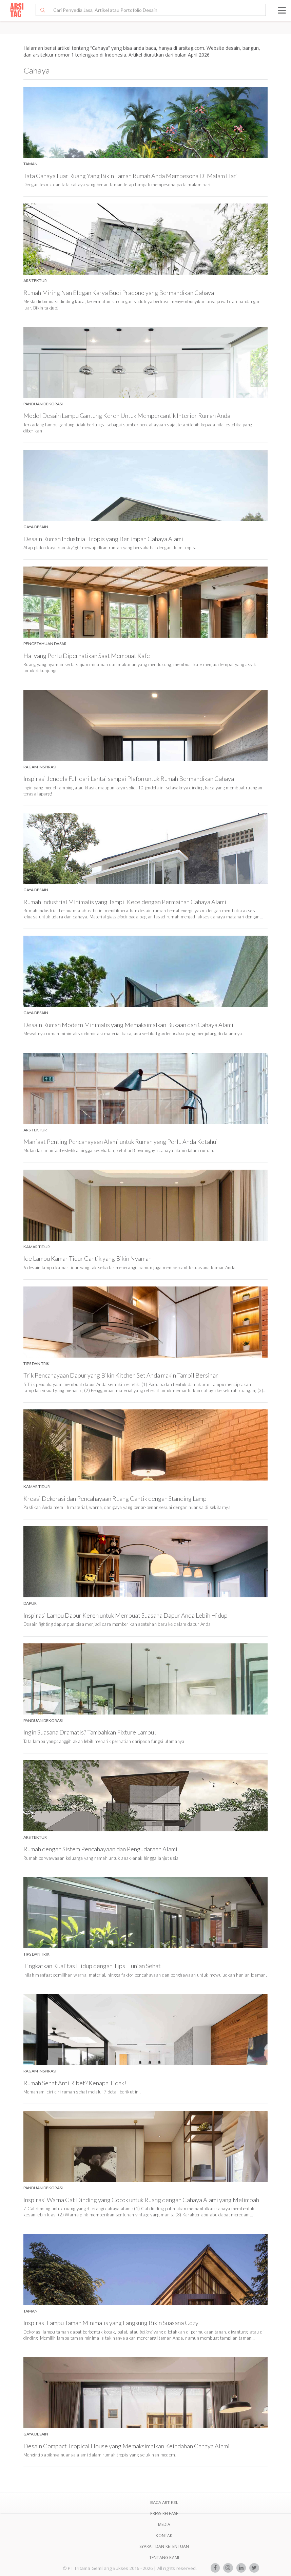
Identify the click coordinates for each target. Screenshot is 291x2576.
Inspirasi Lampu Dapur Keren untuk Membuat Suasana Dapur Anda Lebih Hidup (125, 1615)
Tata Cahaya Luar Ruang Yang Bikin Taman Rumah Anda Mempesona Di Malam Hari (130, 175)
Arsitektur (35, 280)
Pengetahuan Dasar (44, 643)
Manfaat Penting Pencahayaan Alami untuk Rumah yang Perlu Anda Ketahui (120, 1141)
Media (164, 2524)
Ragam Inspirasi (39, 766)
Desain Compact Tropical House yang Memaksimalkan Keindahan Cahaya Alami (126, 2446)
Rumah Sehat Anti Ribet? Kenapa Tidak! (74, 2083)
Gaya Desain (35, 526)
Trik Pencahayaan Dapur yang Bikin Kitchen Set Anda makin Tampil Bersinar (120, 1375)
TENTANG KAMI (164, 2557)
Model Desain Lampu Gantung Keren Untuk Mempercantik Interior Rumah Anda (126, 415)
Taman (30, 163)
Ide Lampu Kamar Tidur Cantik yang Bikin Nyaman (87, 1258)
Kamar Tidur (36, 1246)
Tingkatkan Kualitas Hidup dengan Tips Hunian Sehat (92, 1966)
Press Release (164, 2513)
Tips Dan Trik (36, 1363)
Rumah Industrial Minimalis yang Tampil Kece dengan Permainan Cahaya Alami (124, 902)
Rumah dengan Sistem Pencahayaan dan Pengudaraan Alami (100, 1849)
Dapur (30, 1603)
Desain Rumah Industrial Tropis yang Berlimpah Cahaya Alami (103, 538)
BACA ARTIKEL (164, 2502)
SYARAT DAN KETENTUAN (164, 2546)
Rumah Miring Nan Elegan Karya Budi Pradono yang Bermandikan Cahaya (118, 292)
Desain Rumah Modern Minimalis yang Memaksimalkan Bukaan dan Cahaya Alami (128, 1024)
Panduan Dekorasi (43, 403)
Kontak (164, 2535)
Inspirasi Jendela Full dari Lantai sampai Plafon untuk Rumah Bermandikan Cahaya (128, 778)
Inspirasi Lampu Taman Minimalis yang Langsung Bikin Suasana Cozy (110, 2322)
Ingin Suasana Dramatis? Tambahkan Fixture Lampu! (89, 1732)
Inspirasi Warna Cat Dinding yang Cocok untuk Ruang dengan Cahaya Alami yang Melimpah (141, 2200)
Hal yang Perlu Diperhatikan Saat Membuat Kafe (86, 655)
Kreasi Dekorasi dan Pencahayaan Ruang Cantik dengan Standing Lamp (115, 1498)
